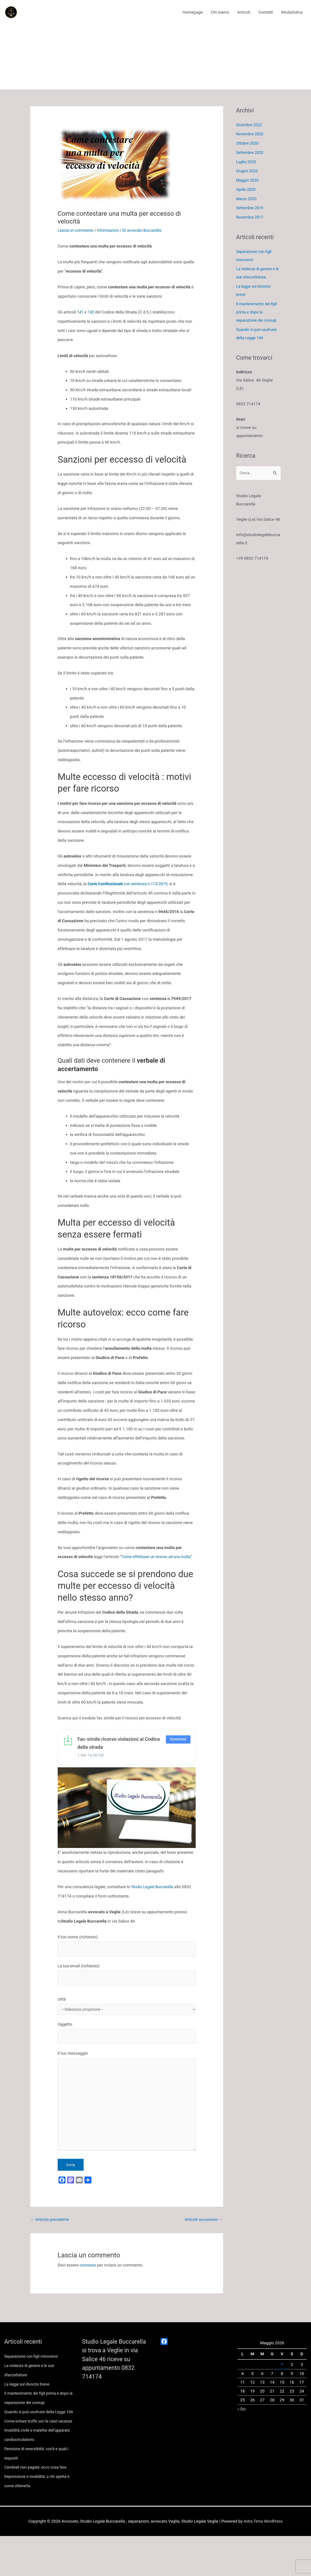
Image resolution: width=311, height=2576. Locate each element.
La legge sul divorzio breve (28, 2405)
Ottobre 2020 (248, 143)
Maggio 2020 (248, 180)
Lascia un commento (77, 230)
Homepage (192, 12)
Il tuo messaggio (127, 2120)
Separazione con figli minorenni (33, 2377)
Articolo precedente (51, 2240)
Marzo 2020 (247, 198)
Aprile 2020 (246, 189)
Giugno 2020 (247, 170)
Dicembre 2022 (250, 124)
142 (91, 312)
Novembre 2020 (250, 133)
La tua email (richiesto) (127, 1986)
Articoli (243, 12)
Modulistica (292, 12)
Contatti (266, 12)
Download (178, 1748)
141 (80, 312)
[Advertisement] (155, 53)
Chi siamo (220, 12)
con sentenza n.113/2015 (130, 883)
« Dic (242, 2430)
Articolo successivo (202, 2240)
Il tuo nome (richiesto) (127, 1956)
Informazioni (111, 230)
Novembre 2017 (250, 217)
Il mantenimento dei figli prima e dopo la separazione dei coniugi (258, 312)
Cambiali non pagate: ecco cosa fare (37, 2507)
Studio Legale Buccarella (153, 1896)
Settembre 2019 (250, 207)
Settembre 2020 (250, 152)
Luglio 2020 (246, 161)
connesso (88, 2286)
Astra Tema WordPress (263, 2561)
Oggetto (127, 2046)
